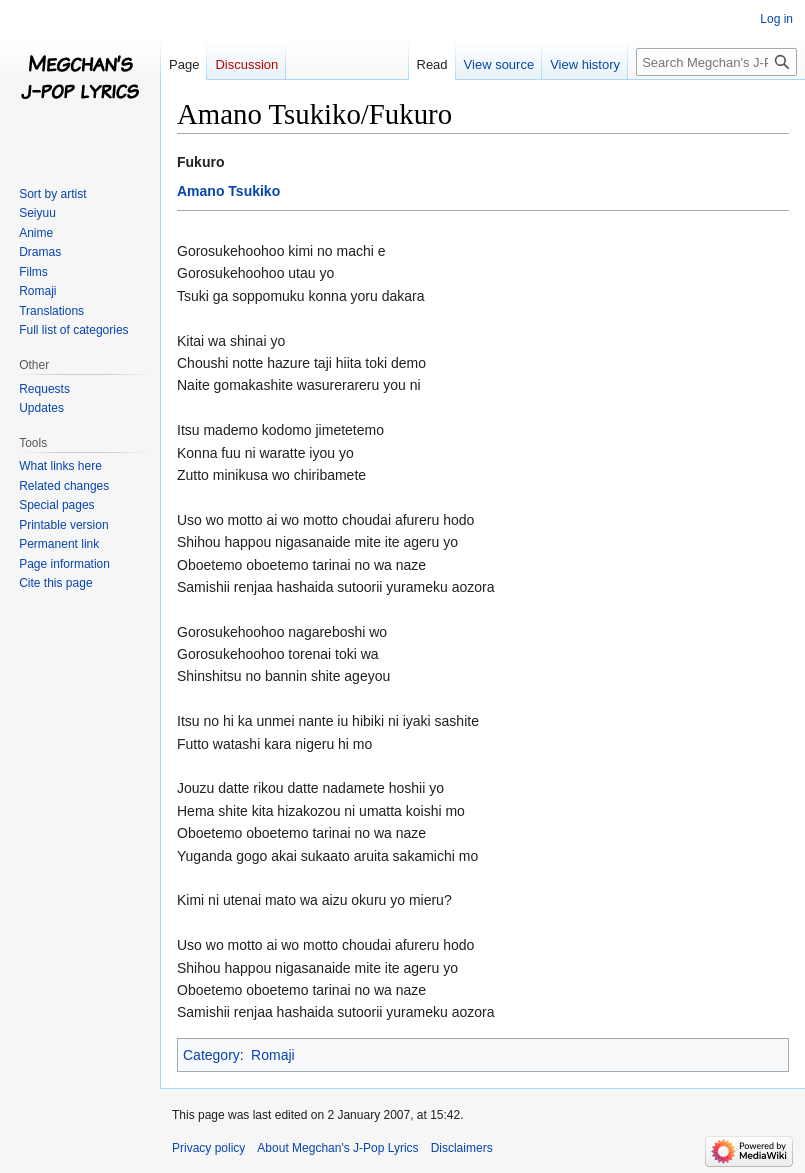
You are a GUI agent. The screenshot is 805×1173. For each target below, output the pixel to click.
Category (211, 1055)
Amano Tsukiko (228, 191)
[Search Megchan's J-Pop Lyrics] (716, 62)
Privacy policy (208, 1148)
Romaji (273, 1055)
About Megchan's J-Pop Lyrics (337, 1148)
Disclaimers (462, 1148)
